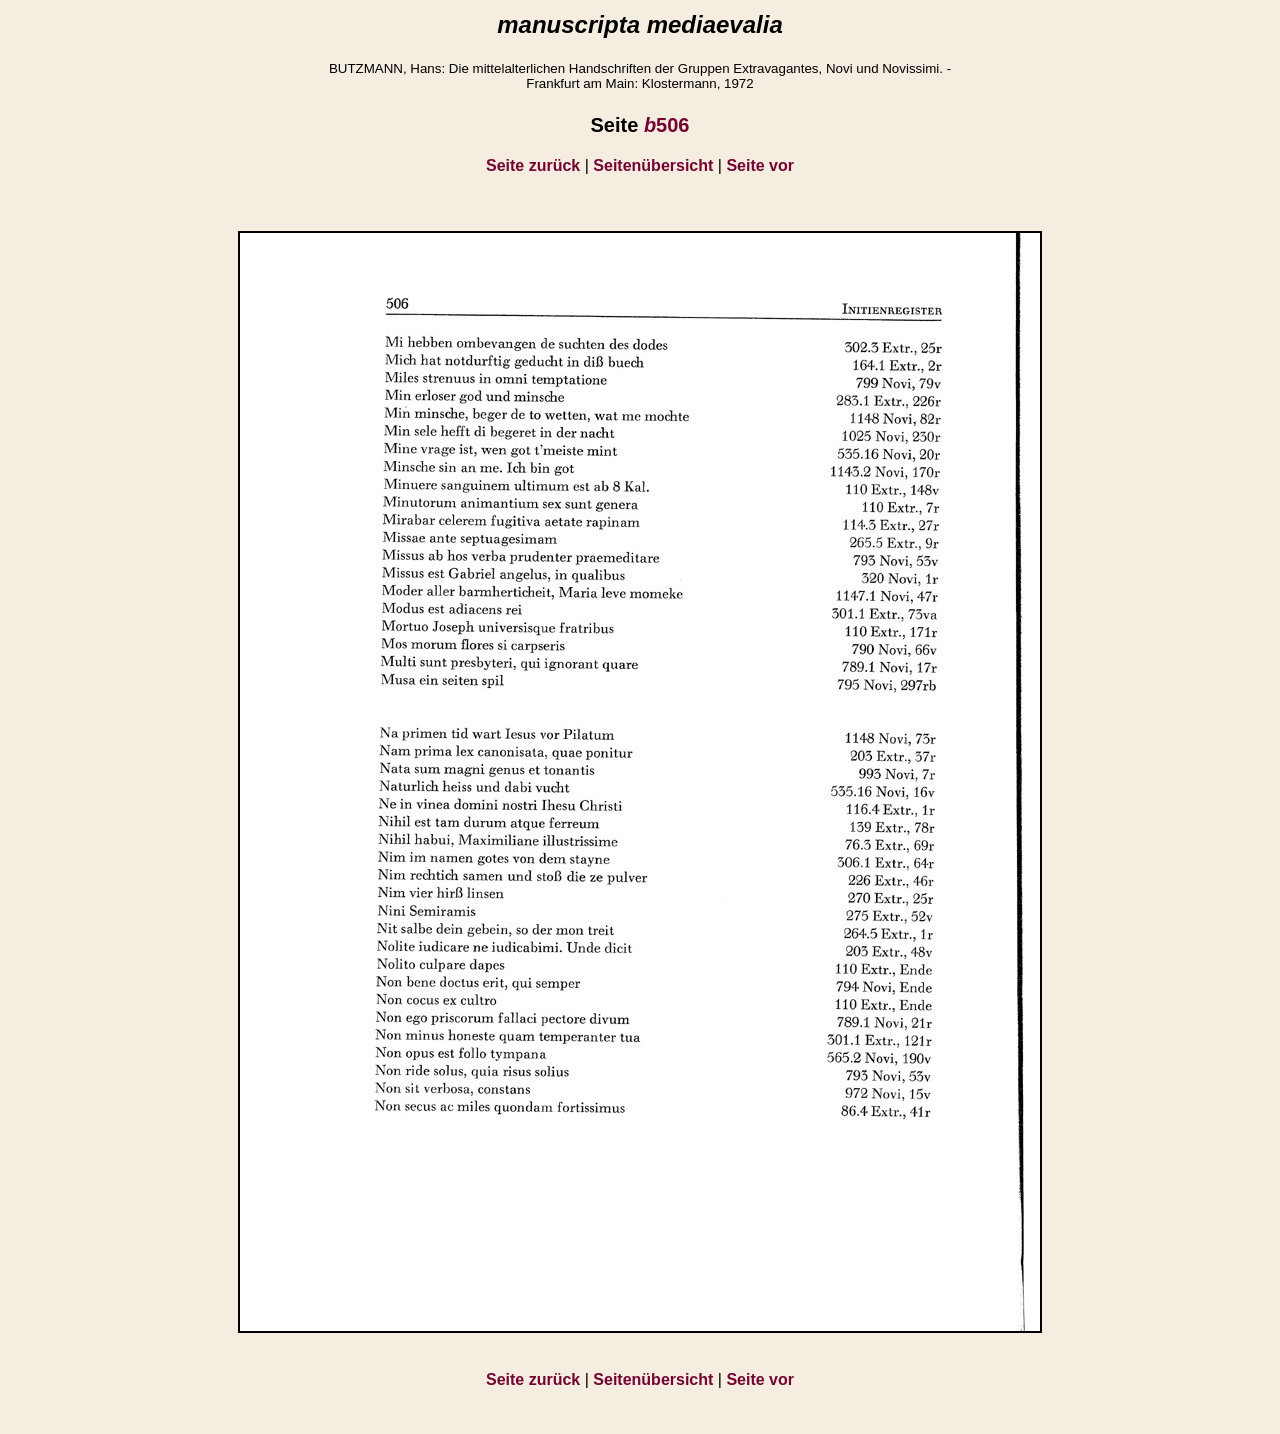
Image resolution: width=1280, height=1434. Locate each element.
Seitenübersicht (653, 165)
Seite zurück (533, 165)
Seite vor (760, 165)
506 (667, 125)
